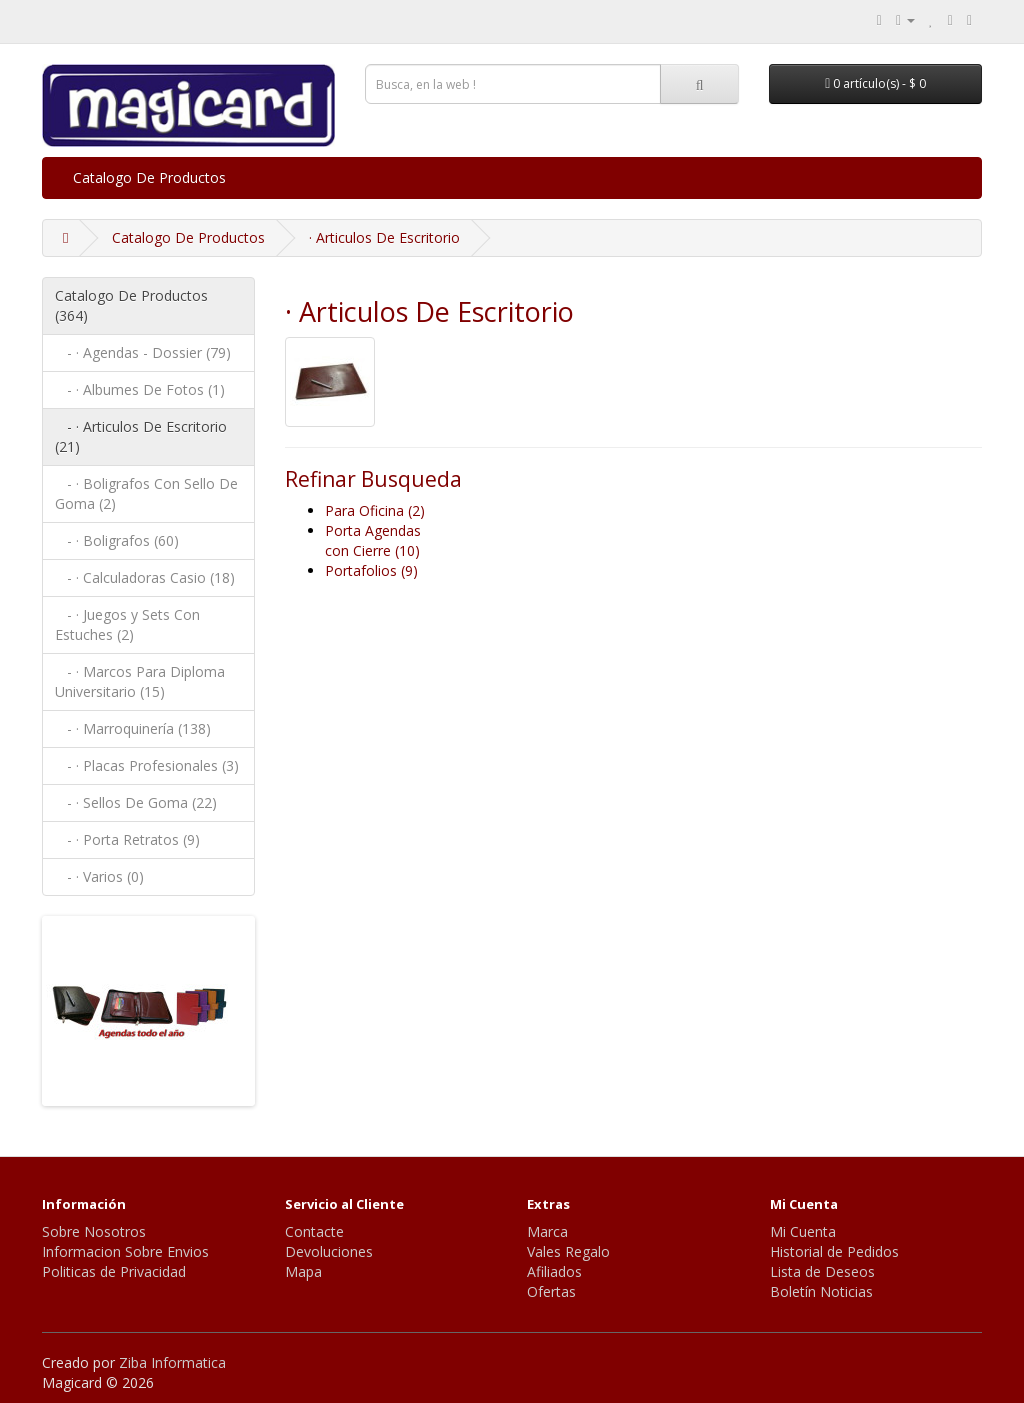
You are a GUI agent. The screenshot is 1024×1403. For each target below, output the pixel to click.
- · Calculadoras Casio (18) (145, 577)
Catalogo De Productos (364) (131, 305)
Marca (547, 1231)
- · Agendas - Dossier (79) (143, 352)
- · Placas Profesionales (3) (147, 765)
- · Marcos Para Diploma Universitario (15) (140, 681)
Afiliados (554, 1271)
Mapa (303, 1271)
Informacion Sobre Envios (125, 1251)
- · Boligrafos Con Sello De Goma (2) (146, 493)
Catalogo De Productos (149, 177)
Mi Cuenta (803, 1231)
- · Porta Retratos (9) (127, 839)
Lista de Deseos (822, 1271)
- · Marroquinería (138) (133, 728)
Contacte (314, 1231)
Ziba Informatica (172, 1362)
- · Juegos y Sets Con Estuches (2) (127, 624)
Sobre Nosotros (94, 1231)
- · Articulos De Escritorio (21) (141, 436)
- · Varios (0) (99, 876)
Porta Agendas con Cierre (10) (373, 540)
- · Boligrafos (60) (117, 540)
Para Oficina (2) (375, 510)
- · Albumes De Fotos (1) (140, 389)
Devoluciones (329, 1251)
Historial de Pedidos (834, 1251)
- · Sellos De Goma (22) (136, 802)
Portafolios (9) (371, 570)
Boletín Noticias (821, 1291)
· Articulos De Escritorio (384, 237)
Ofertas (551, 1291)
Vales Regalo (568, 1251)
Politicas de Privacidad (114, 1271)
